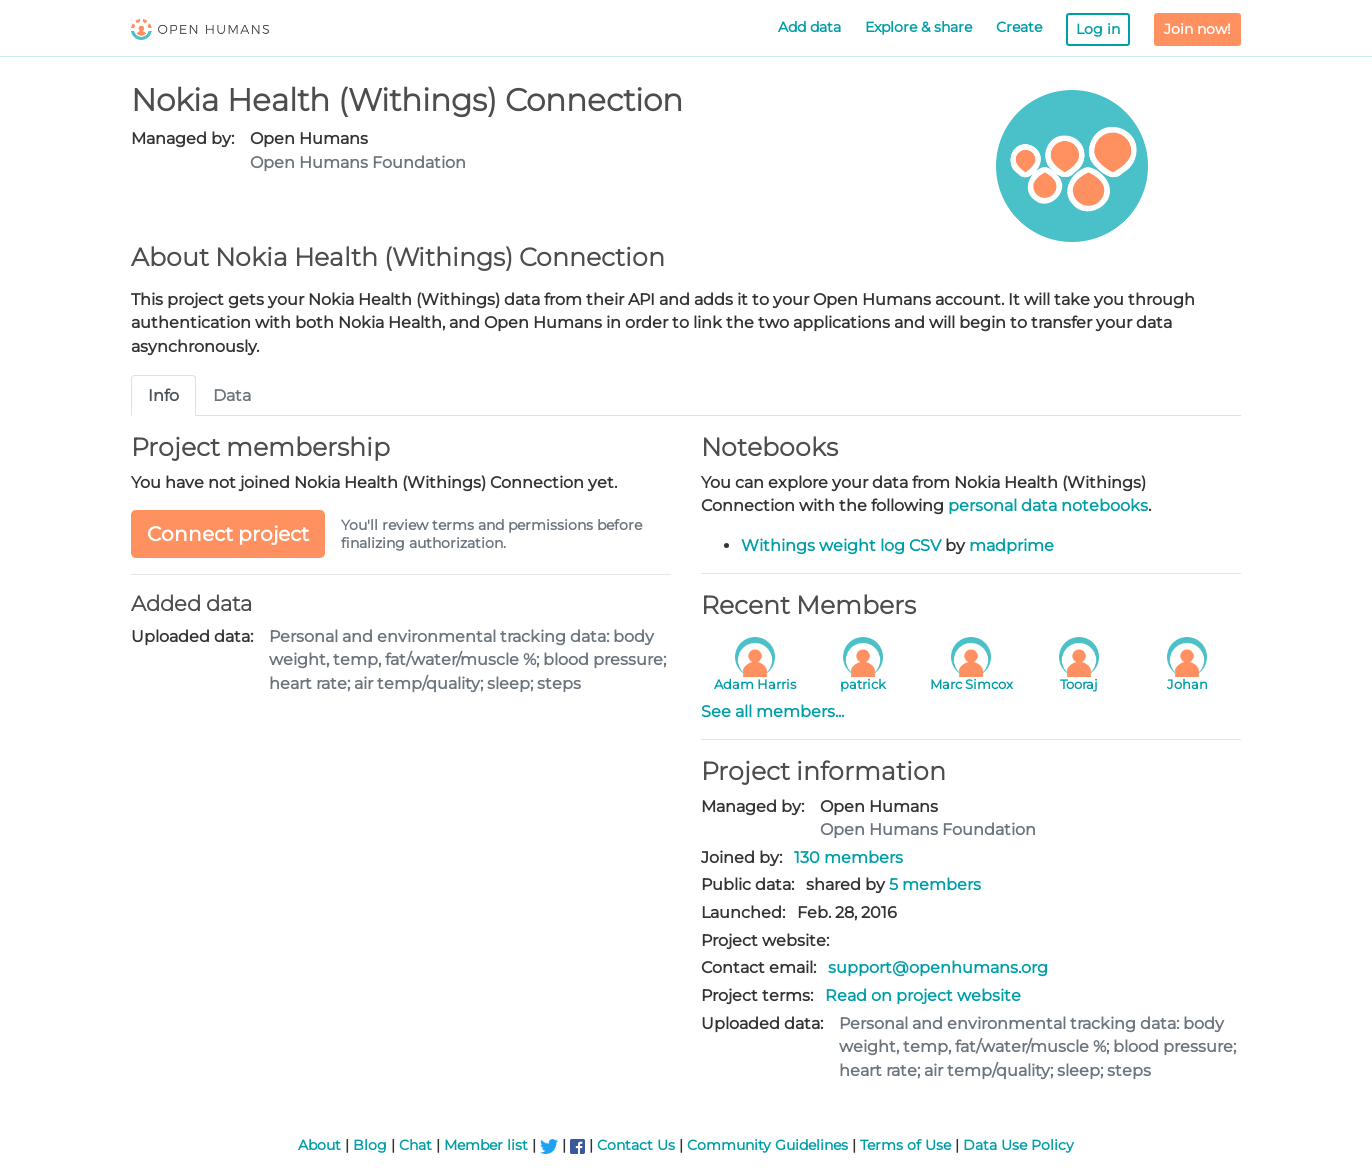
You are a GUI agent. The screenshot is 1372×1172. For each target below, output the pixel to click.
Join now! (1197, 29)
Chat (415, 1145)
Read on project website (923, 995)
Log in (1098, 29)
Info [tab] (163, 395)
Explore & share (918, 27)
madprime (1011, 545)
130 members (848, 857)
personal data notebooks (1048, 505)
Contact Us (636, 1145)
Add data (809, 27)
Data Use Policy (1018, 1145)
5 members (935, 884)
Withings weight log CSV (841, 545)
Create (1019, 27)
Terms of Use (905, 1145)
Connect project (228, 534)
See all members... (772, 711)
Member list (486, 1145)
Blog (370, 1145)
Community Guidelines (767, 1145)
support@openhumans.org (938, 967)
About (319, 1145)
